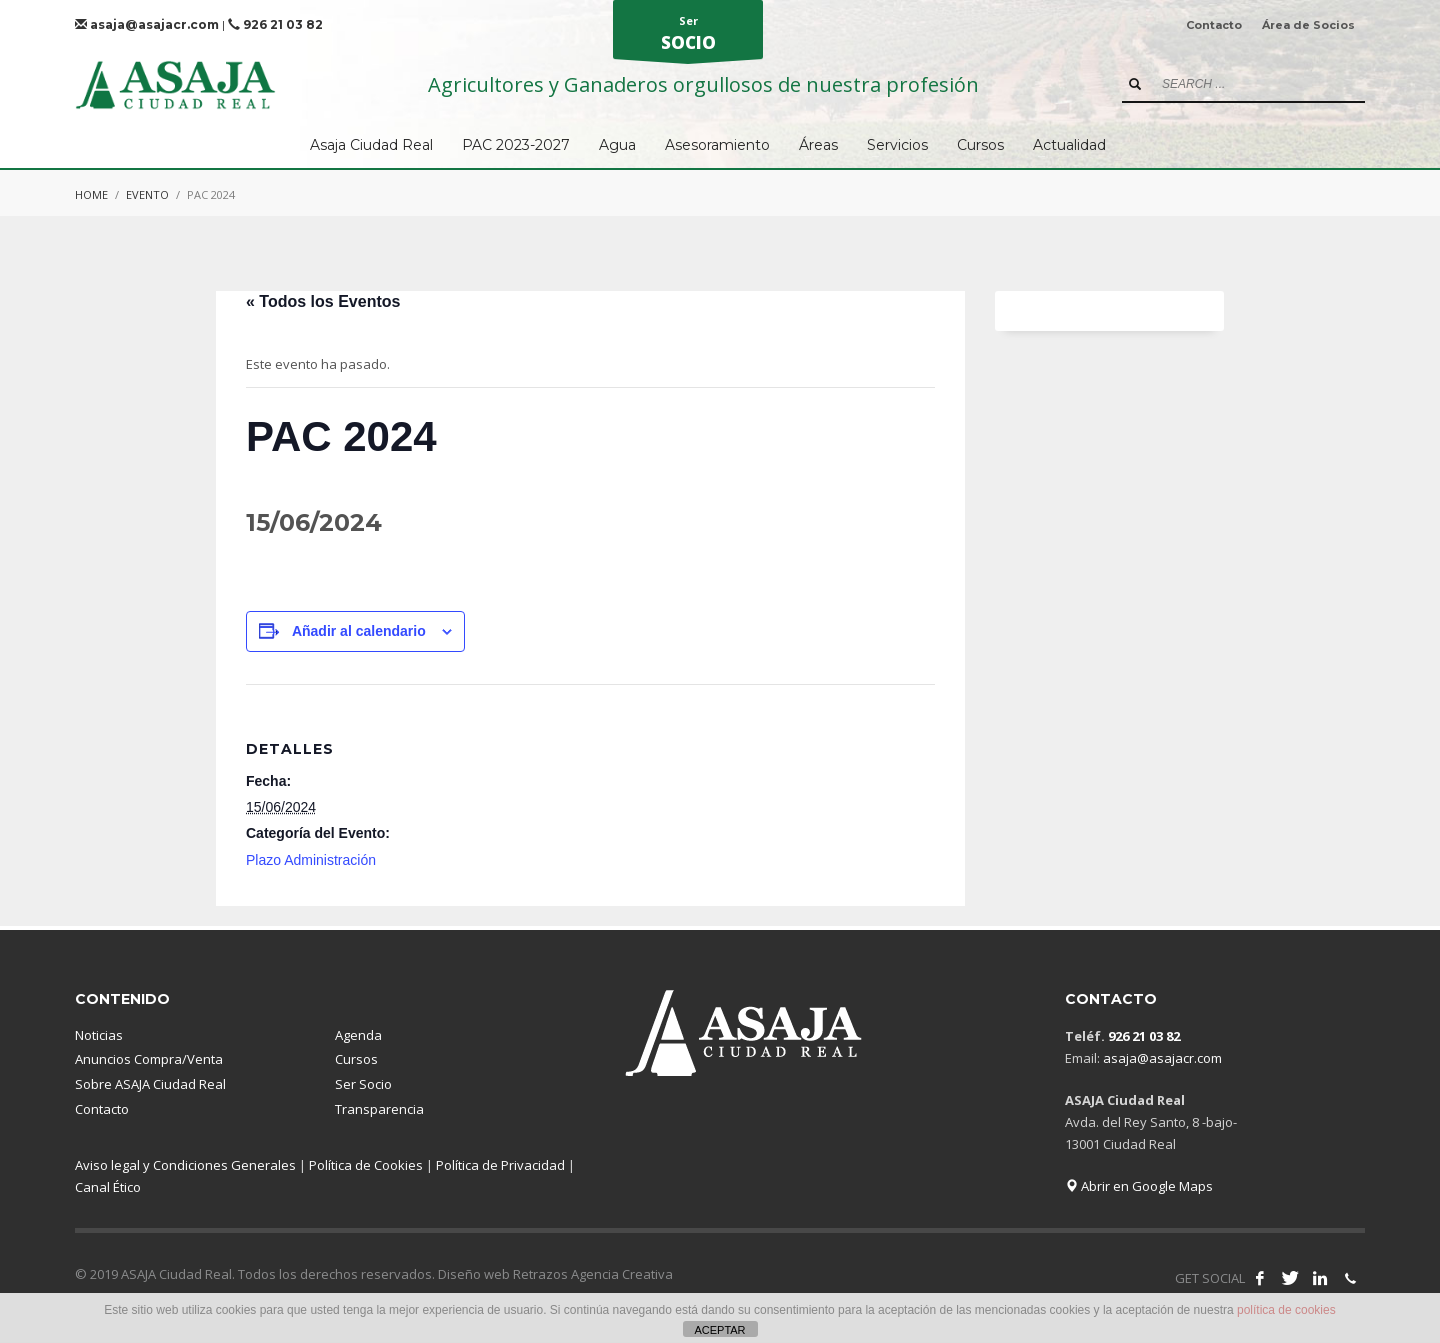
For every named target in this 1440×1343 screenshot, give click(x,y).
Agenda (358, 1035)
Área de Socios (1308, 25)
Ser (688, 36)
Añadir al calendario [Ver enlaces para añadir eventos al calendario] (359, 631)
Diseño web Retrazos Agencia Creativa (555, 1274)
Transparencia (379, 1109)
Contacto (1214, 25)
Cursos (356, 1059)
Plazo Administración (311, 860)
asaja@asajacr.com (147, 24)
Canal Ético (108, 1187)
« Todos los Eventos (323, 301)
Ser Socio (363, 1084)
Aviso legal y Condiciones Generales (185, 1165)
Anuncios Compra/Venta (149, 1059)
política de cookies (1286, 1310)
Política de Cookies (366, 1165)
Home (91, 194)
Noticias (99, 1035)
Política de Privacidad (500, 1165)
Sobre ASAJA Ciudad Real (150, 1084)
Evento (147, 194)
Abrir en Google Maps (1139, 1186)
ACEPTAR (719, 1330)
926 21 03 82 (275, 24)
